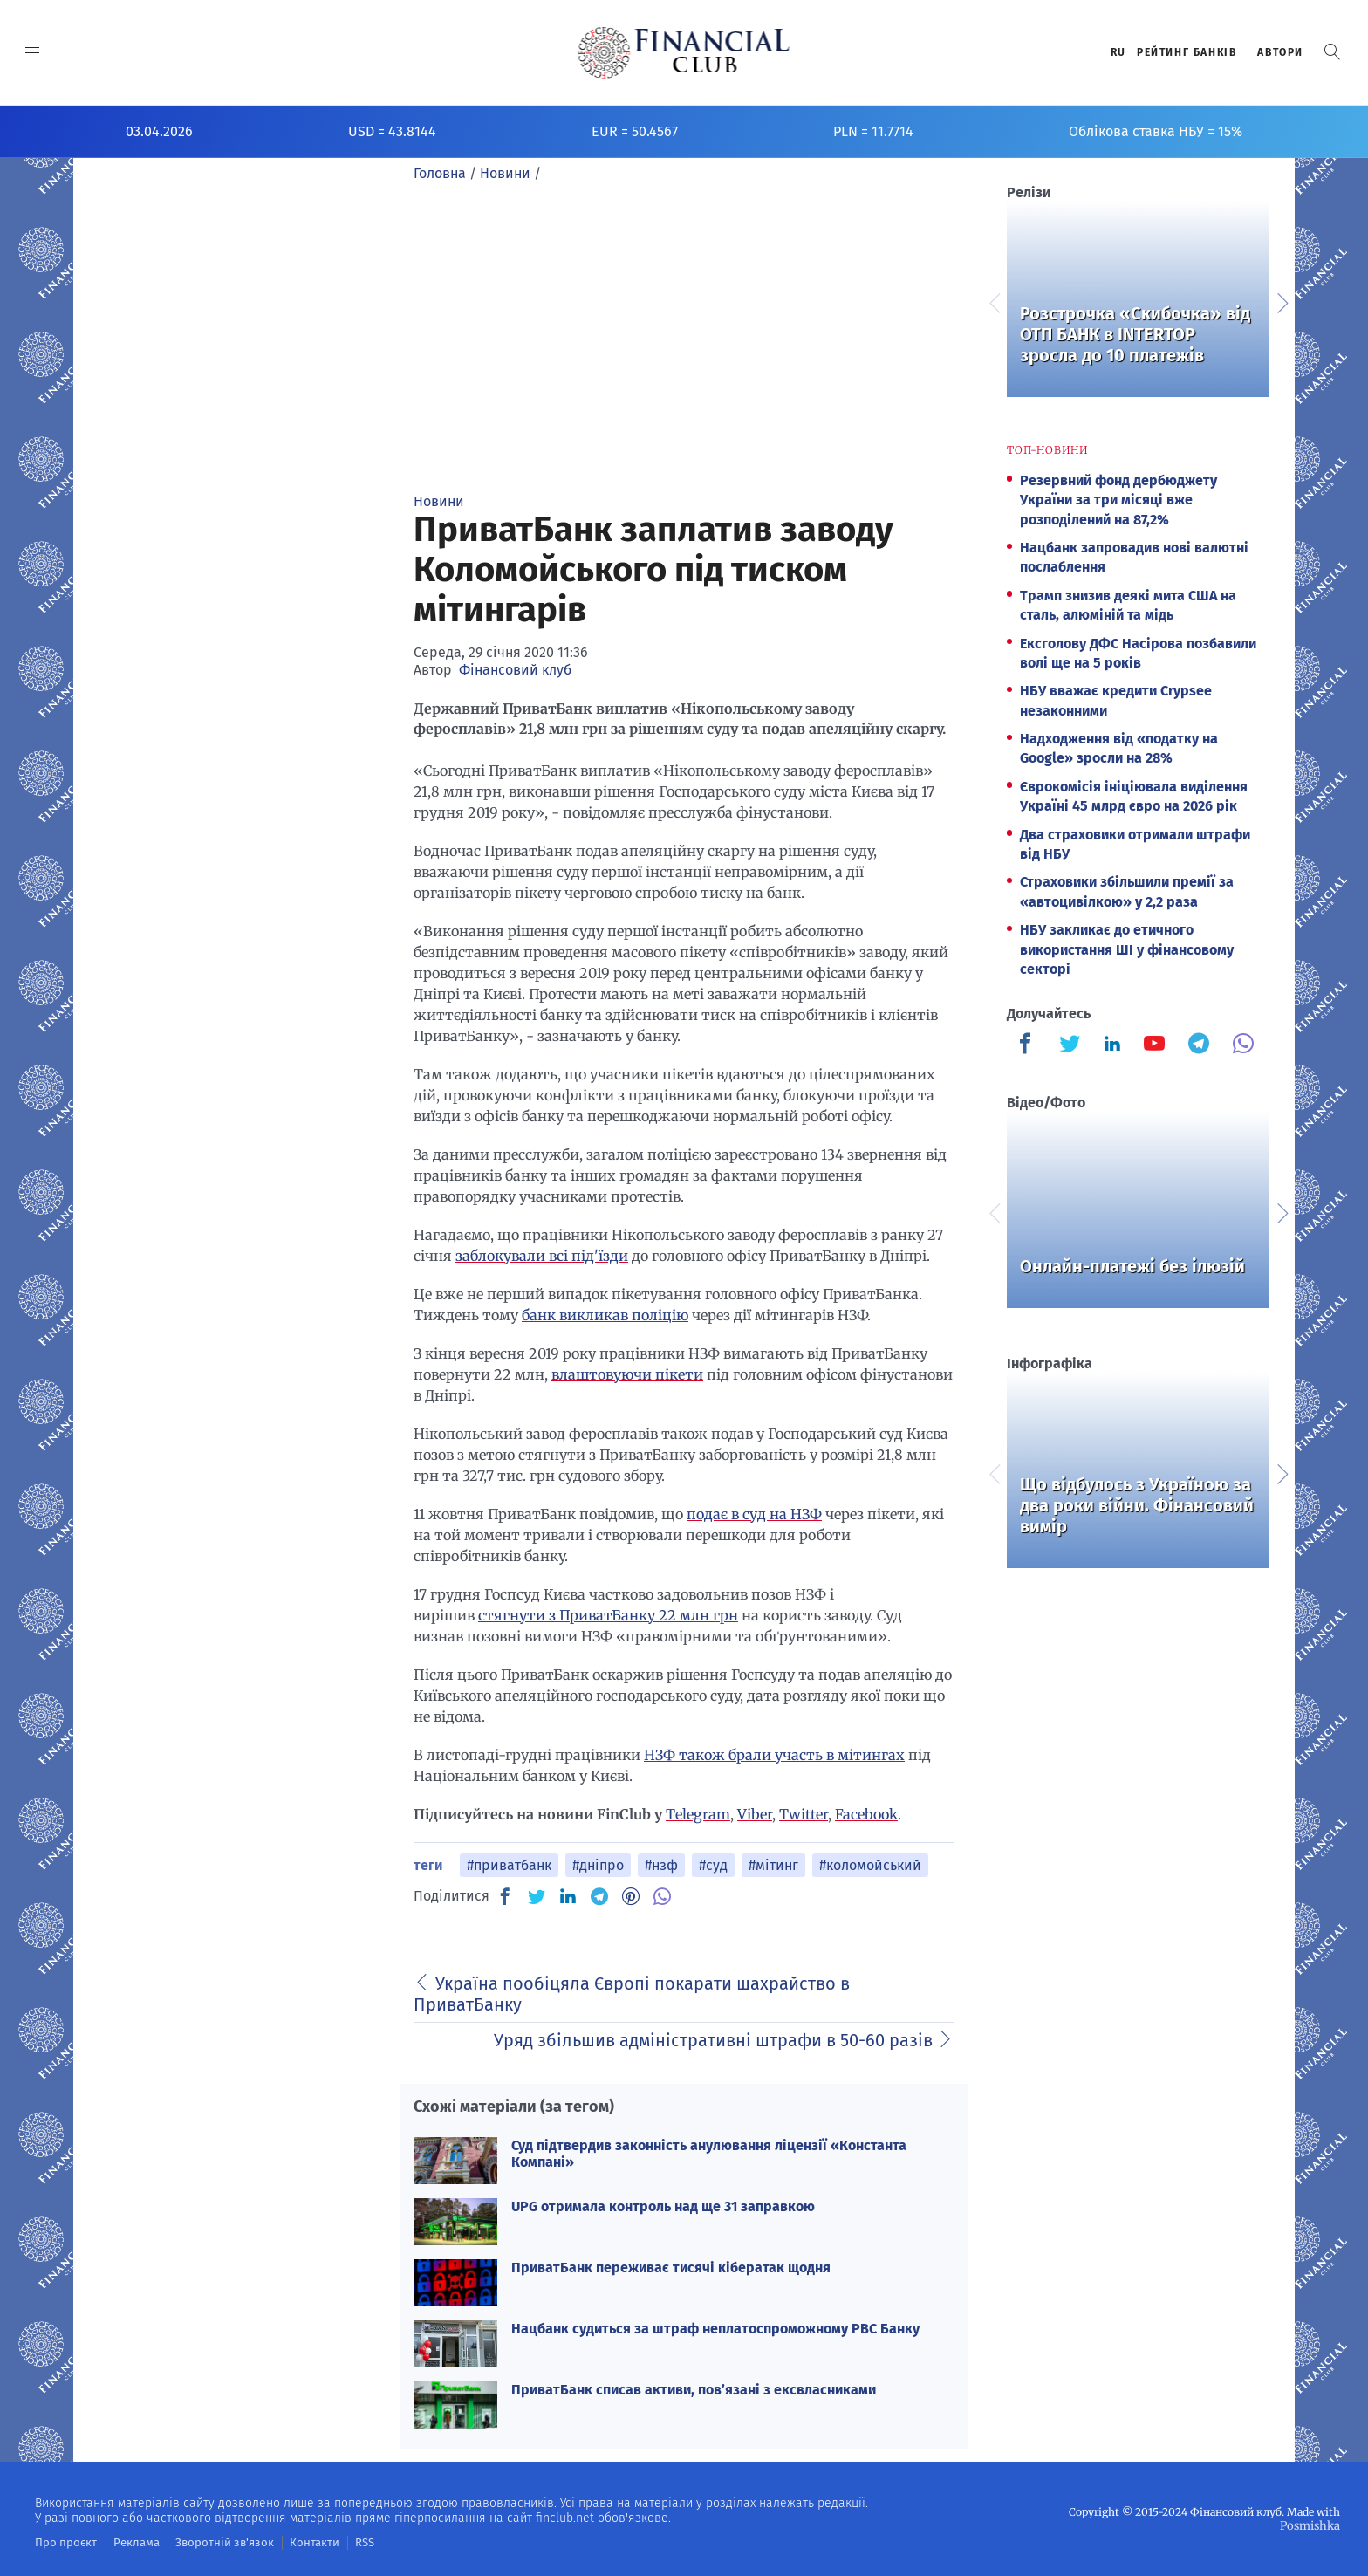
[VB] (662, 1896)
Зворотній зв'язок (209, 2542)
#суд (713, 1865)
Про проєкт (62, 2542)
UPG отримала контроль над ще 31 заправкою (663, 2206)
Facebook (866, 1814)
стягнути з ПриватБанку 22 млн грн (608, 1615)
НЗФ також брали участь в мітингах (774, 1755)
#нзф (661, 1865)
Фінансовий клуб (515, 669)
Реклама (127, 2542)
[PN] (631, 1896)
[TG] (599, 1896)
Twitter (803, 1814)
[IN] (568, 1897)
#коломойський (870, 1865)
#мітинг (773, 1865)
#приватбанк (509, 1865)
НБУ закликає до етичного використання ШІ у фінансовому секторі (1127, 949)
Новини (439, 501)
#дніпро (598, 1865)
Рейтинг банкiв (1186, 52)
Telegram (698, 1814)
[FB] (505, 1896)
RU (1118, 52)
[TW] (536, 1896)
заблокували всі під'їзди (541, 1255)
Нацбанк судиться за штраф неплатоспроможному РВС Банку (715, 2328)
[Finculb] (1029, 1045)
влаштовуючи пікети (627, 1374)
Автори (1280, 52)
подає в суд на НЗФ (754, 1514)
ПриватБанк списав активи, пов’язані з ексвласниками (693, 2389)
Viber (754, 1814)
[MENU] (32, 52)
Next (1281, 301)
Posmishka (1311, 2524)
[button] (1332, 52)
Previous (993, 301)
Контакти (291, 2542)
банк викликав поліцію (605, 1315)
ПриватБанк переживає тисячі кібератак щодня (671, 2267)
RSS (338, 2542)
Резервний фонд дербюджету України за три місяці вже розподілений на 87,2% (1118, 500)
